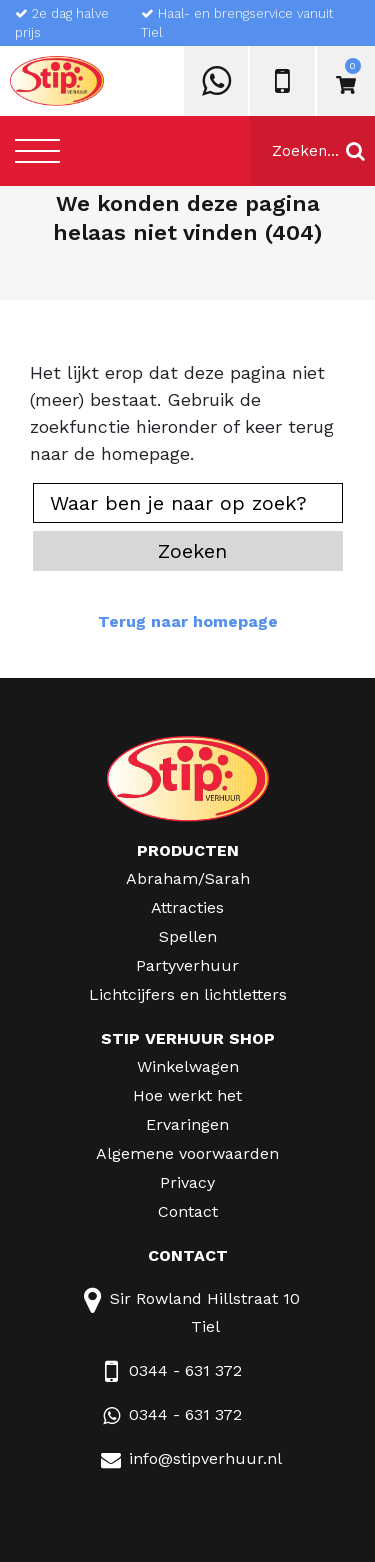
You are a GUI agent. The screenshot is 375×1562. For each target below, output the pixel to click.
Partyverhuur (187, 965)
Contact (188, 1211)
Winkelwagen (188, 1066)
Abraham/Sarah (188, 878)
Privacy (187, 1182)
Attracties (187, 907)
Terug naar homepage (188, 621)
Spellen (188, 936)
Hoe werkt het (187, 1095)
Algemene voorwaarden (187, 1153)
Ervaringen (187, 1124)
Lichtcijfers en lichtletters (188, 994)
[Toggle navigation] (37, 150)
